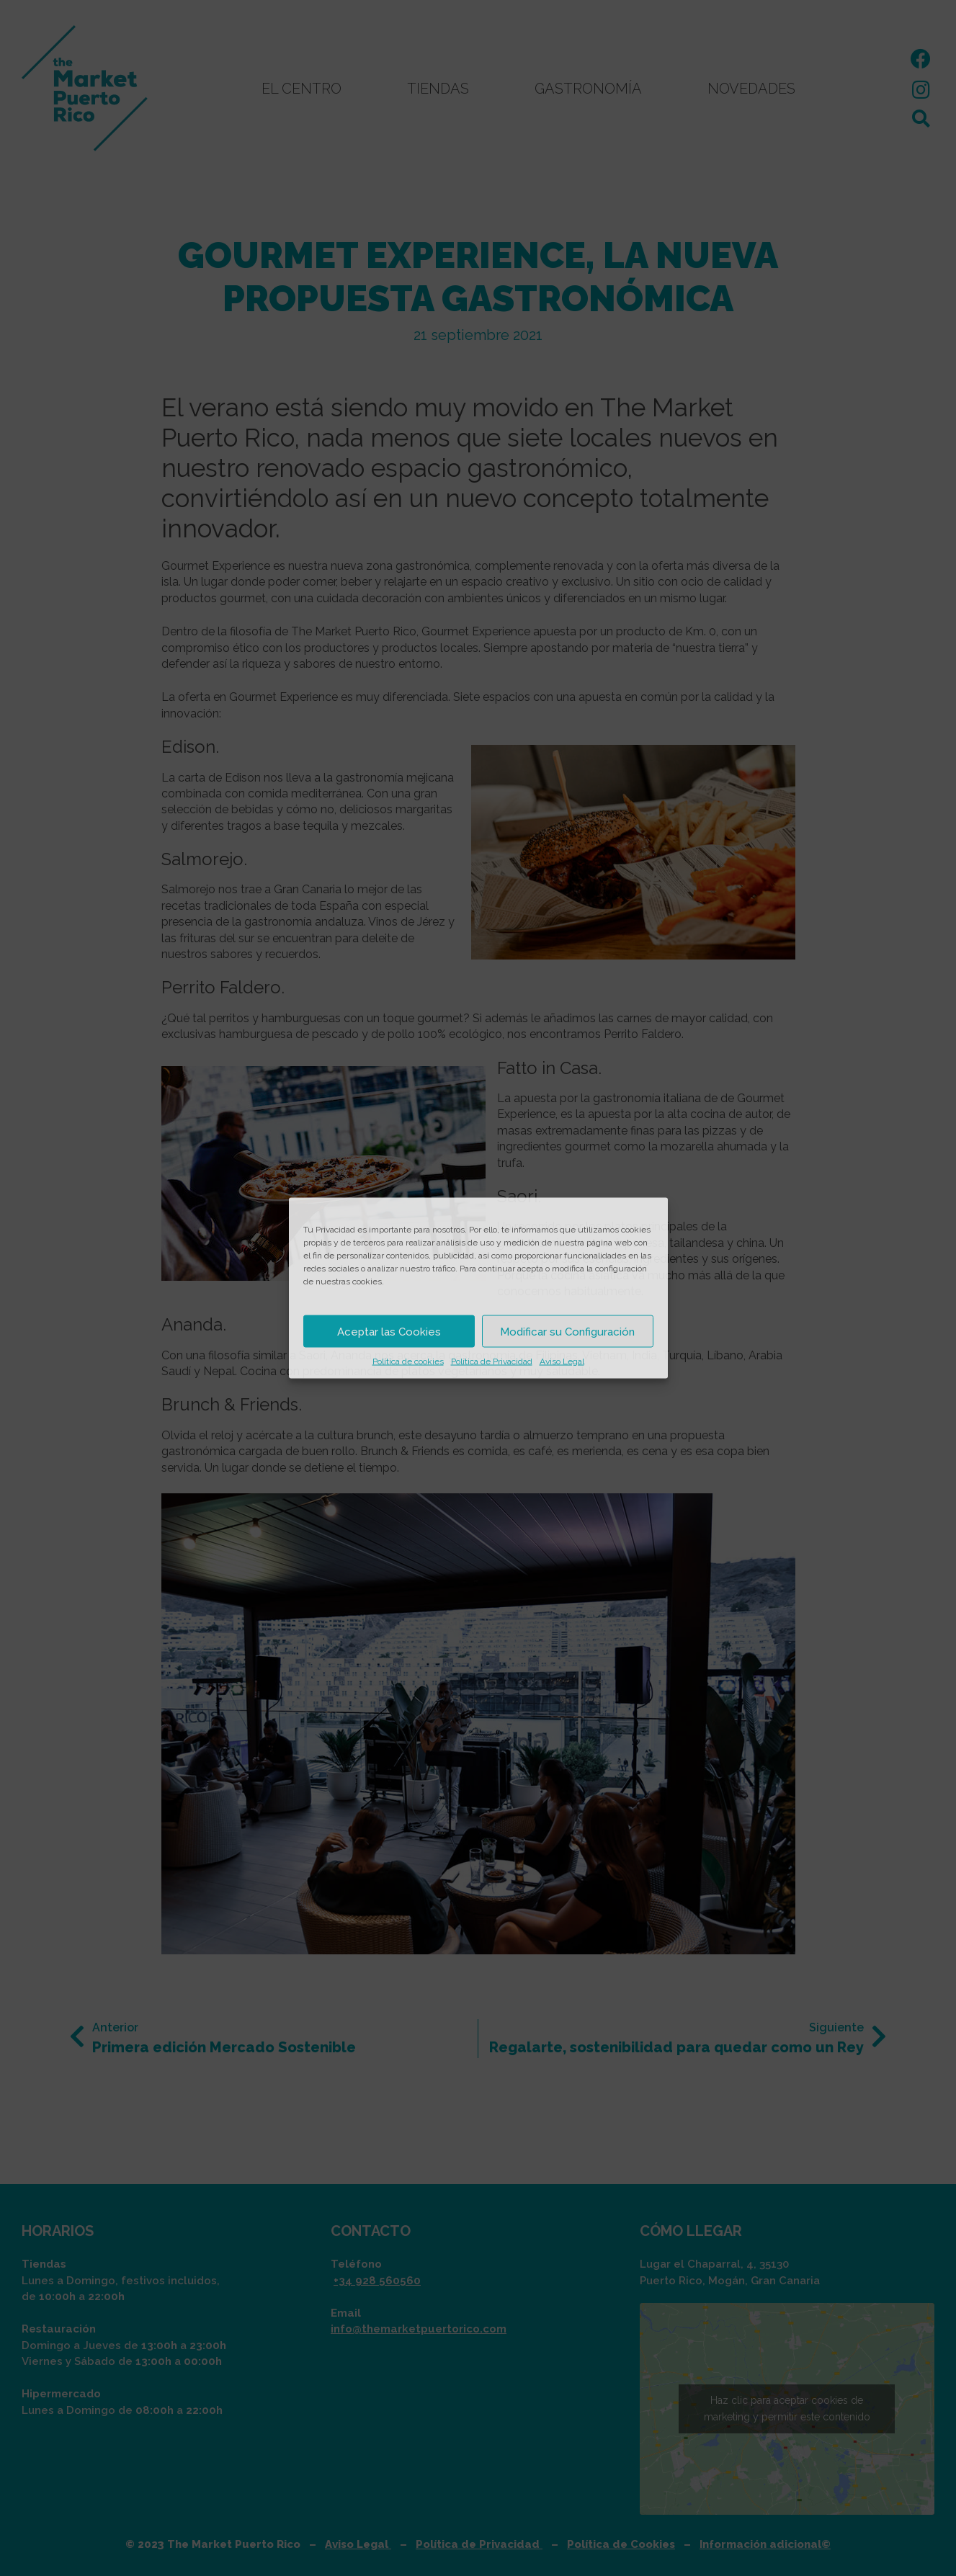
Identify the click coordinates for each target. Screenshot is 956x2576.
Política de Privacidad (491, 1361)
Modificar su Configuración (567, 1331)
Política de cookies (408, 1361)
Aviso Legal (562, 1361)
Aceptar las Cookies (389, 1331)
